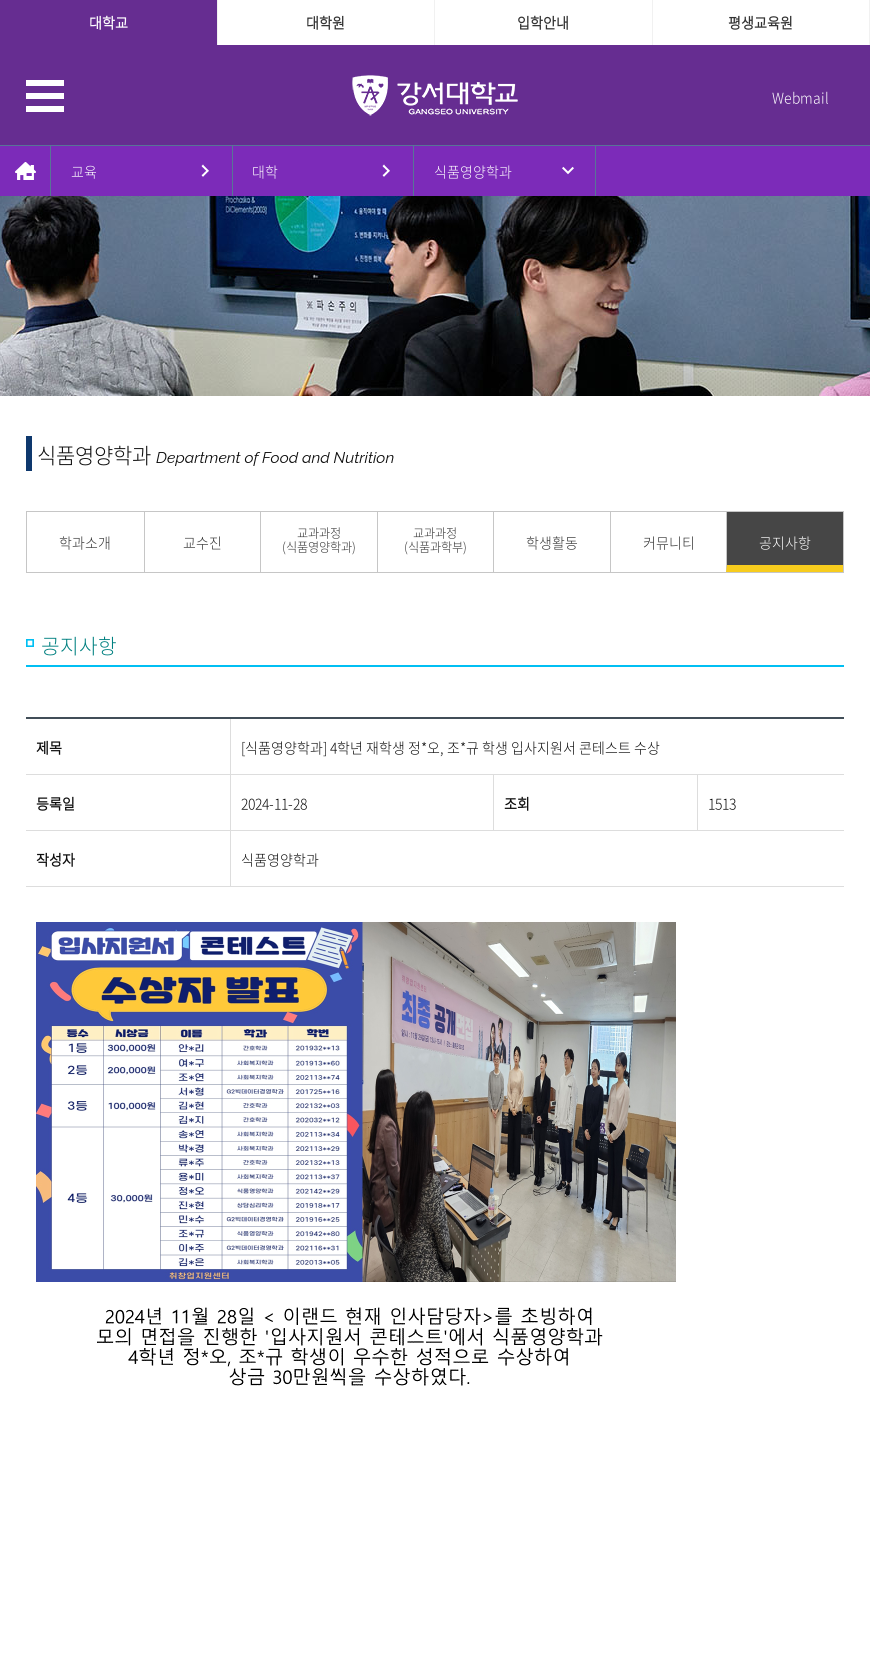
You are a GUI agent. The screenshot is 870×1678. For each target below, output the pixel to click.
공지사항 (785, 542)
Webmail (800, 97)
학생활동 (552, 542)
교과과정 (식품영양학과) (319, 540)
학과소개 (85, 542)
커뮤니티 (669, 542)
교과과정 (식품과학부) (435, 540)
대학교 (108, 22)
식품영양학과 (473, 171)
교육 (84, 171)
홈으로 (25, 171)
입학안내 (543, 22)
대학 (265, 171)
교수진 (202, 542)
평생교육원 (760, 22)
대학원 (325, 22)
